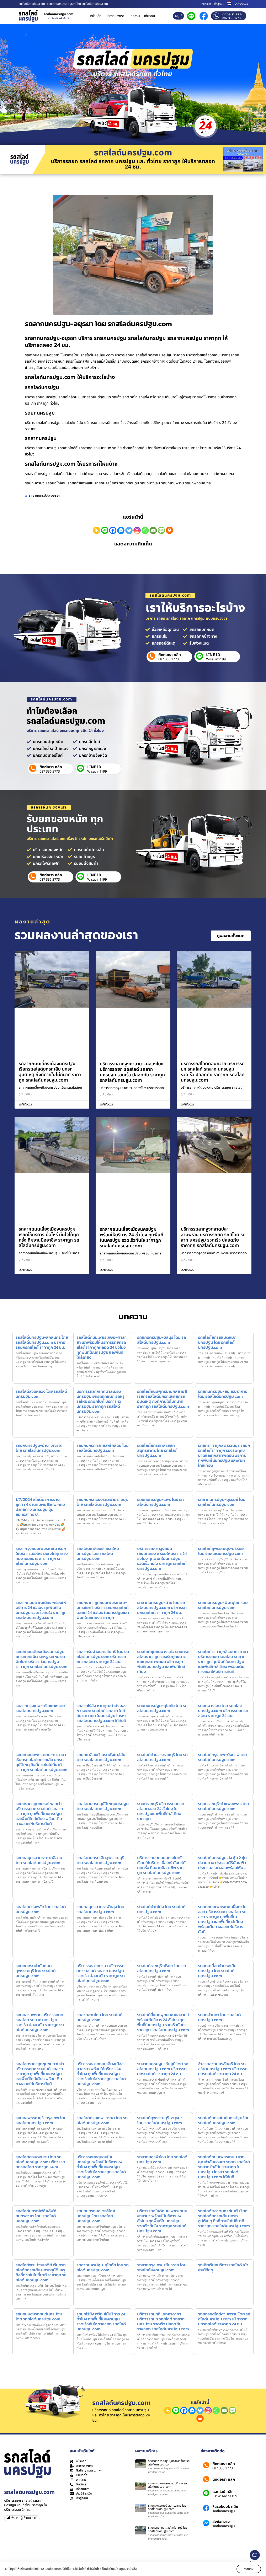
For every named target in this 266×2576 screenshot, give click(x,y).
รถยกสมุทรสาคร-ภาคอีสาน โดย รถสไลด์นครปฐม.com (39, 1860)
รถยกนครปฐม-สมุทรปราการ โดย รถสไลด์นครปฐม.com (222, 1393)
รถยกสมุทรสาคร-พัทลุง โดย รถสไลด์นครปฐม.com (100, 1909)
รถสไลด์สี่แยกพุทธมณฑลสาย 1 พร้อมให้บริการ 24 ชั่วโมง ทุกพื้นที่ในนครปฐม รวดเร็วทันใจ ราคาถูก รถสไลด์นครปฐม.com (163, 2022)
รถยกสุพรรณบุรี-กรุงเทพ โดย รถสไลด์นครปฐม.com (41, 2120)
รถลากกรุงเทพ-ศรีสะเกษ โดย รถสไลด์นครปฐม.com (40, 1708)
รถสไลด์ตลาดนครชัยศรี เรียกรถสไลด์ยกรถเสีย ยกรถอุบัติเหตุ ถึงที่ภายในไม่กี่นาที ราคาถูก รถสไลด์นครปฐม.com (224, 2218)
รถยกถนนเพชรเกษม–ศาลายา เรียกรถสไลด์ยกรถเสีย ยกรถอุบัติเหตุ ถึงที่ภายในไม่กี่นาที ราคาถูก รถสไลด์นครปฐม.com (41, 1762)
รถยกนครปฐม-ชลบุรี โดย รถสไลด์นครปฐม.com (161, 1339)
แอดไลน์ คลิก (223, 2492)
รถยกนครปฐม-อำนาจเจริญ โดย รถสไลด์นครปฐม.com (39, 1448)
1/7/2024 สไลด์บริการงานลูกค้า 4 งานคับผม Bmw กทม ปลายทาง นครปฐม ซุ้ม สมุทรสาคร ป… (40, 1507)
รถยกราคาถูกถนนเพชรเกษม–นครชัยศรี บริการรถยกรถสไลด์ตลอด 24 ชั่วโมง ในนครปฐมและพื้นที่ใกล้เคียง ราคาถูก (102, 1610)
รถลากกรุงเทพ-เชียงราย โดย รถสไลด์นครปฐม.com (161, 2267)
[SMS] (161, 530)
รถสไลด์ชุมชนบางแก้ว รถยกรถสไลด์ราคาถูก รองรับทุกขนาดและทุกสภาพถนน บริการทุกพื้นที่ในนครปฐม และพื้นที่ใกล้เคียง (163, 1661)
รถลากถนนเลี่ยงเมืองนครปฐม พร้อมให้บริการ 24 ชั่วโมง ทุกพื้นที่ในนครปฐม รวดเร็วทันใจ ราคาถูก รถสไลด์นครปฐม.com (131, 1237)
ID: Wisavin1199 (224, 2496)
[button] (231, 935)
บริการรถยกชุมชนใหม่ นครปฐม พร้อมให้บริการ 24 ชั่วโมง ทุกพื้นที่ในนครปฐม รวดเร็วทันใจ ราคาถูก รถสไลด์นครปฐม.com (101, 2167)
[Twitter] (129, 530)
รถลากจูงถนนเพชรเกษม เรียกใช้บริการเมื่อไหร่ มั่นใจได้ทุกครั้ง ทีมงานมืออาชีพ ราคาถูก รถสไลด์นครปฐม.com (42, 1556)
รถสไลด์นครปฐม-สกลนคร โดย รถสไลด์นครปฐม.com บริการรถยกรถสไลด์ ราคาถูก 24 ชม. (42, 1342)
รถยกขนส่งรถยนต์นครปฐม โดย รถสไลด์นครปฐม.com (39, 2316)
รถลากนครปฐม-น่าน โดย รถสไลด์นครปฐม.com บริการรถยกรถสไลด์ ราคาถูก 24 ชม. (162, 1607)
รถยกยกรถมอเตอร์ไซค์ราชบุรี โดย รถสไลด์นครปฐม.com (167, 2529)
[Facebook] (112, 530)
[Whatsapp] (145, 530)
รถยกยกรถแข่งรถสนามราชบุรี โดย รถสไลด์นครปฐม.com (102, 1502)
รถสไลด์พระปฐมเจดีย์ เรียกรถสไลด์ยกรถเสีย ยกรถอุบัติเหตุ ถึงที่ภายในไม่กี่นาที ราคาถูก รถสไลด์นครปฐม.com (41, 2272)
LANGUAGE (241, 4)
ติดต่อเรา (206, 4)
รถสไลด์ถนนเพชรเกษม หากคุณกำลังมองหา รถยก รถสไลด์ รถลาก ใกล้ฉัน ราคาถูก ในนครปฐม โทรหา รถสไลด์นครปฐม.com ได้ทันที (224, 2167)
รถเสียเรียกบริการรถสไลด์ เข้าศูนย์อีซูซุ (223, 2267)
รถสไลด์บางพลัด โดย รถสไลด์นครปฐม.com (41, 1909)
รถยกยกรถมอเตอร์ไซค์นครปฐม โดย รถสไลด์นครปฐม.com (95, 2216)
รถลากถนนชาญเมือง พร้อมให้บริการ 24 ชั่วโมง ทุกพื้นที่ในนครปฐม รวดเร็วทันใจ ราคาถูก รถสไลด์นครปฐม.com (41, 1610)
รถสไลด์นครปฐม (223, 2511)
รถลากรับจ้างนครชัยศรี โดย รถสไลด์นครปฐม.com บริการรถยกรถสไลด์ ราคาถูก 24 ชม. (102, 1656)
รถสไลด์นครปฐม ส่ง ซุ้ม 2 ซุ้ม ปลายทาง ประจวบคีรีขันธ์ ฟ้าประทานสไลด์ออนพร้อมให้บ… (222, 1863)
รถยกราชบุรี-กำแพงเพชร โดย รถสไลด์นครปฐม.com (223, 1806)
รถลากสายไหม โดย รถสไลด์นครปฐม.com (99, 2017)
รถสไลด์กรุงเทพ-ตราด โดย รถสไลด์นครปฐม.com (102, 2120)
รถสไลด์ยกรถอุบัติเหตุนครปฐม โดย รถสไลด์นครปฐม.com (102, 1806)
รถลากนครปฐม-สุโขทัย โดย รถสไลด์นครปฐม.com (102, 2267)
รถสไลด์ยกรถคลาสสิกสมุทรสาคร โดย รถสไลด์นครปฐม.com (157, 1450)
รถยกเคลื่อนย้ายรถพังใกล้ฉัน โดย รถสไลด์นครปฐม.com (100, 1757)
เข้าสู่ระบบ (219, 4)
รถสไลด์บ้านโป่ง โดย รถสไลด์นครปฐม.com (161, 1909)
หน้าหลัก (95, 16)
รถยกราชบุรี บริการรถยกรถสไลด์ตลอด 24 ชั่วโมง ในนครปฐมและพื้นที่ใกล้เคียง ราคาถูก (160, 1811)
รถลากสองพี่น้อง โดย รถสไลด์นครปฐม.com (162, 2159)
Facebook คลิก (225, 2507)
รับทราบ (248, 2568)
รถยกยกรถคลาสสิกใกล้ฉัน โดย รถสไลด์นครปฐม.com (102, 1448)
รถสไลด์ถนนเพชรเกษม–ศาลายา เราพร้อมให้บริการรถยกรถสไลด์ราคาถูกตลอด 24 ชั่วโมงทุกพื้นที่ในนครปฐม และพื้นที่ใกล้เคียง (101, 1347)
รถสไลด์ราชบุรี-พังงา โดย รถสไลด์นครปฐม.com (161, 1968)
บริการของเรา (115, 16)
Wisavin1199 (216, 659)
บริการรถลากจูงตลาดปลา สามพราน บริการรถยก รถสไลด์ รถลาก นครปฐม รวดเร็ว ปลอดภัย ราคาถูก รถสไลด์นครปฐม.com (213, 1237)
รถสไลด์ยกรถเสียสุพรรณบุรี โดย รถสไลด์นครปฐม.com (100, 1860)
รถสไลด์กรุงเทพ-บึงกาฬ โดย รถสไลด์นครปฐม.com (222, 1757)
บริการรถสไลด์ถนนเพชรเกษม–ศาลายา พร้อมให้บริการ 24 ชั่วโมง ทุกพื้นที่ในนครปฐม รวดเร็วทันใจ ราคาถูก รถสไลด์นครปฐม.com (163, 2221)
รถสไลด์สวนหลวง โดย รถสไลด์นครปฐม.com (41, 1393)
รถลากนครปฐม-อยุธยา (44, 495)
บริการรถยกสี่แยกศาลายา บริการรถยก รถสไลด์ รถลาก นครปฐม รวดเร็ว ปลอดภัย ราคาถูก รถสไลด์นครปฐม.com (163, 2321)
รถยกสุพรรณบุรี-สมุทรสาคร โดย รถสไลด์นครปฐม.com (167, 2507)
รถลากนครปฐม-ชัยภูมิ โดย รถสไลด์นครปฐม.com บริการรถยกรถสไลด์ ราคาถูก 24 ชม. (162, 2069)
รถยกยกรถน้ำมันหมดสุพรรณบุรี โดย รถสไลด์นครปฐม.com (36, 1971)
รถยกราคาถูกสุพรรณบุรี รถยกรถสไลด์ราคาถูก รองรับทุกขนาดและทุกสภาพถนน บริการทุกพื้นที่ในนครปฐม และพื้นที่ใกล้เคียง (224, 1455)
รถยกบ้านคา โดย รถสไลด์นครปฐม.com (219, 2017)
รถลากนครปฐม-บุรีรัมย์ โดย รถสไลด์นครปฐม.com (221, 1502)
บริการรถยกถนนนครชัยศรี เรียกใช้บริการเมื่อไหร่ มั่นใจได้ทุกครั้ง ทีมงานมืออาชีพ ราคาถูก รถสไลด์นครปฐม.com (161, 1865)
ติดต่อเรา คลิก (232, 14)
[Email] (153, 530)
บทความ (134, 16)
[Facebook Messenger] (120, 530)
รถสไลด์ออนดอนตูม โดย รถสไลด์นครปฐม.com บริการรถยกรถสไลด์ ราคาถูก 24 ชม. (40, 2162)
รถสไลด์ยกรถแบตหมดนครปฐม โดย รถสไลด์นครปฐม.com (217, 1342)
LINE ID (213, 655)
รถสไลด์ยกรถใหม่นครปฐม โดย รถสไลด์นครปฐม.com (224, 2120)
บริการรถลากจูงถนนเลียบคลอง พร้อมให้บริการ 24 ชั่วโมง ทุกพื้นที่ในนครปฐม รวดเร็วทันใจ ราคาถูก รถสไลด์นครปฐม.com (162, 1558)
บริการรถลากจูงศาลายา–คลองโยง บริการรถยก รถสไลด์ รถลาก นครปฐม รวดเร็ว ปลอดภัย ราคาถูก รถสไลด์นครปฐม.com (132, 1072)
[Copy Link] (96, 530)
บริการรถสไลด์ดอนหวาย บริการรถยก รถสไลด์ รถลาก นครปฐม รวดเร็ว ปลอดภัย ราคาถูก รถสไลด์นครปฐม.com (213, 1072)
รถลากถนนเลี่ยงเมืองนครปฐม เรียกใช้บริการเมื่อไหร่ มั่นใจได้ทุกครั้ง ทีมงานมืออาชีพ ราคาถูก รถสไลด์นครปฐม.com (49, 1237)
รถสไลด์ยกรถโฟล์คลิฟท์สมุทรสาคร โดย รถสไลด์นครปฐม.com (36, 2216)
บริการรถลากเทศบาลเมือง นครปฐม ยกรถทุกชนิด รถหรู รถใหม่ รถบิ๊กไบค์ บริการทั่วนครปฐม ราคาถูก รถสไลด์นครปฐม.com (100, 1401)
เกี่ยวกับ (149, 16)
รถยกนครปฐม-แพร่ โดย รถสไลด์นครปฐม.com (160, 1502)
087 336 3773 (231, 18)
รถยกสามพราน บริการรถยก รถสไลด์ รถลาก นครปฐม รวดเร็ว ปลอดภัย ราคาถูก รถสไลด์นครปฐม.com (40, 2022)
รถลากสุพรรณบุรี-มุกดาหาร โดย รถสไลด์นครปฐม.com (169, 2463)
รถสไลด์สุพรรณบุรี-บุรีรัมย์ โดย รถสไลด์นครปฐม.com (221, 1551)
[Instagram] (137, 530)
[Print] (169, 530)
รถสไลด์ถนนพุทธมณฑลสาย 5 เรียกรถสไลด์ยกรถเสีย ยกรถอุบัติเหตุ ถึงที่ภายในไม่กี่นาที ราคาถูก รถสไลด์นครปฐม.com (163, 1398)
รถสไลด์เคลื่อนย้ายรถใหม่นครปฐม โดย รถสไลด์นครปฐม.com (97, 1553)
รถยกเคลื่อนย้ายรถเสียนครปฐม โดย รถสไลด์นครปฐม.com (217, 1971)
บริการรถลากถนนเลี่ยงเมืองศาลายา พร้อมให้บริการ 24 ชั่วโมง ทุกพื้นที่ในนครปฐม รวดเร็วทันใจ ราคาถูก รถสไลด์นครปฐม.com (101, 2074)
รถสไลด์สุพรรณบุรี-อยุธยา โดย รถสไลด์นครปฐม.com (159, 2120)
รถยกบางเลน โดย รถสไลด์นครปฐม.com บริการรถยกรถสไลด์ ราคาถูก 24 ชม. (223, 1710)
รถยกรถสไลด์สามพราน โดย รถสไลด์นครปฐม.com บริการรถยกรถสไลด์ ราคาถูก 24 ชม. (224, 2319)
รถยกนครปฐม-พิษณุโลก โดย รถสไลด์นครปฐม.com (223, 1605)
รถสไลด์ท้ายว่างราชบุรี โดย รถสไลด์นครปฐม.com (162, 1757)
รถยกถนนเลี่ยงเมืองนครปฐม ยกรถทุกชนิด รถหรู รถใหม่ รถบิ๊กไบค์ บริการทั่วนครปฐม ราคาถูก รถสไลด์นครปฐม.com (41, 1659)
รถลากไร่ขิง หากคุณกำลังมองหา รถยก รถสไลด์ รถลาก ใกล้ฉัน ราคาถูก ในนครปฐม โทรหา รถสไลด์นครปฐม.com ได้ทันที (101, 1713)
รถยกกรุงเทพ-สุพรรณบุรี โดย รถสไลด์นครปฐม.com (167, 2485)
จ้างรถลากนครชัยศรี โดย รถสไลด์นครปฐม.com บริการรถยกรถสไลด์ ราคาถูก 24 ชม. (223, 2069)
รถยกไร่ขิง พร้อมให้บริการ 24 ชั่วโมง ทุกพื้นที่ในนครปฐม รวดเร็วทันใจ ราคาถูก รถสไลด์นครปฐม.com (101, 2321)
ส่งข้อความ (221, 2521)
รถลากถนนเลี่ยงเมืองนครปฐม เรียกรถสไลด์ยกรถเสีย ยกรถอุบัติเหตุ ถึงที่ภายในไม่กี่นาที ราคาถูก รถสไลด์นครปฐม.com (50, 1072)
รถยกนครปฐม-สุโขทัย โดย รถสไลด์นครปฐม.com (162, 1708)
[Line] (104, 530)
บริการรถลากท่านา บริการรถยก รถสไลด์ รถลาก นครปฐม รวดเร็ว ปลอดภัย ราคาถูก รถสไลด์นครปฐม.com (100, 1973)
